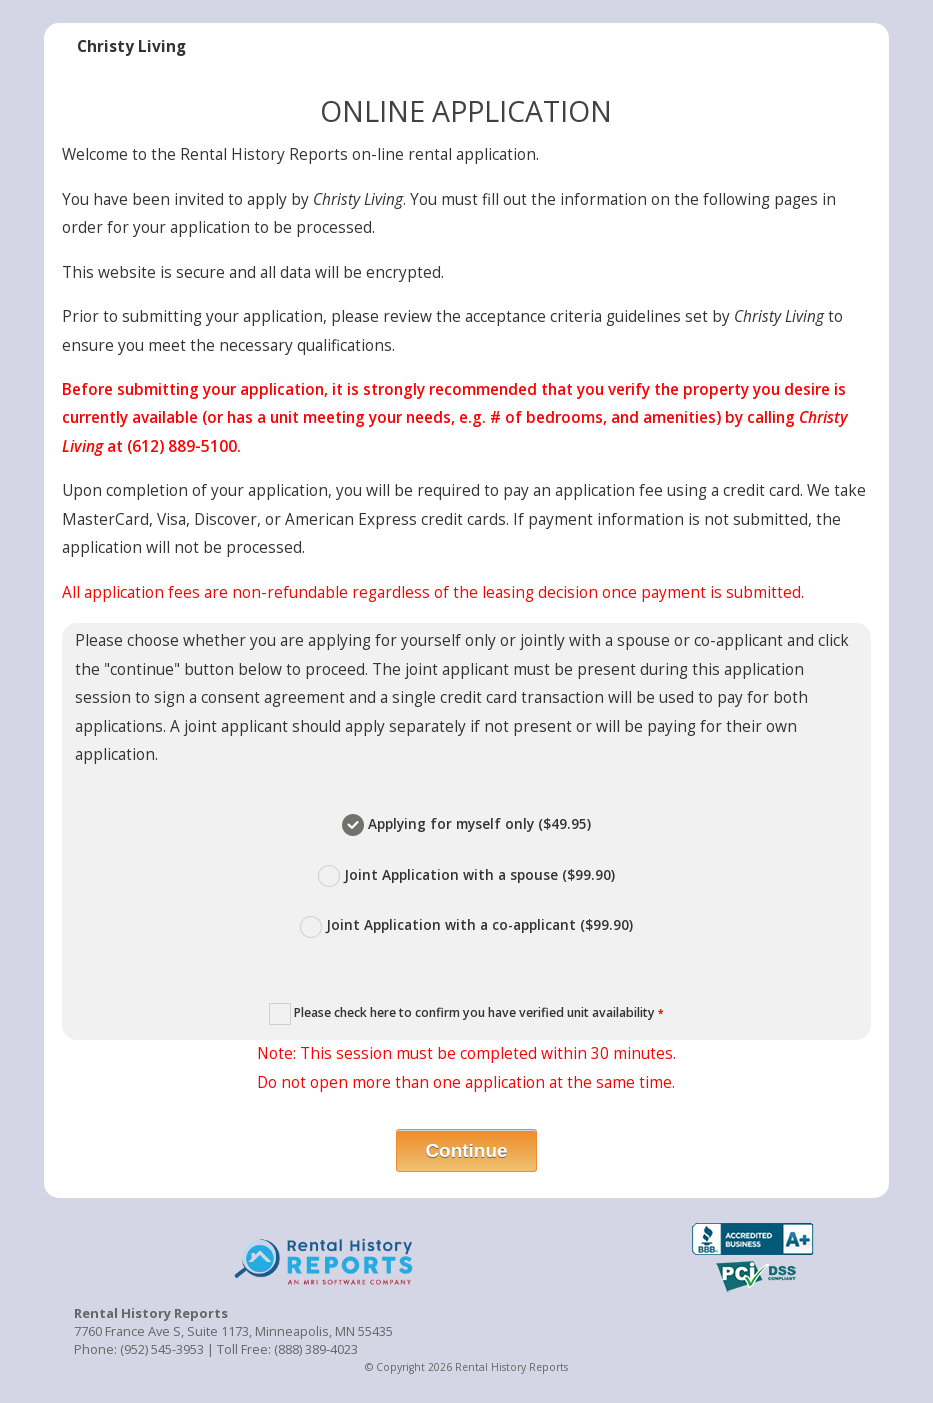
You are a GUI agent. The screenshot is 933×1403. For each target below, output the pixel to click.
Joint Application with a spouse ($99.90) (466, 876)
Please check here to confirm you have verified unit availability (466, 1014)
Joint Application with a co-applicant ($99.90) (466, 926)
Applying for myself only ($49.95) (466, 825)
